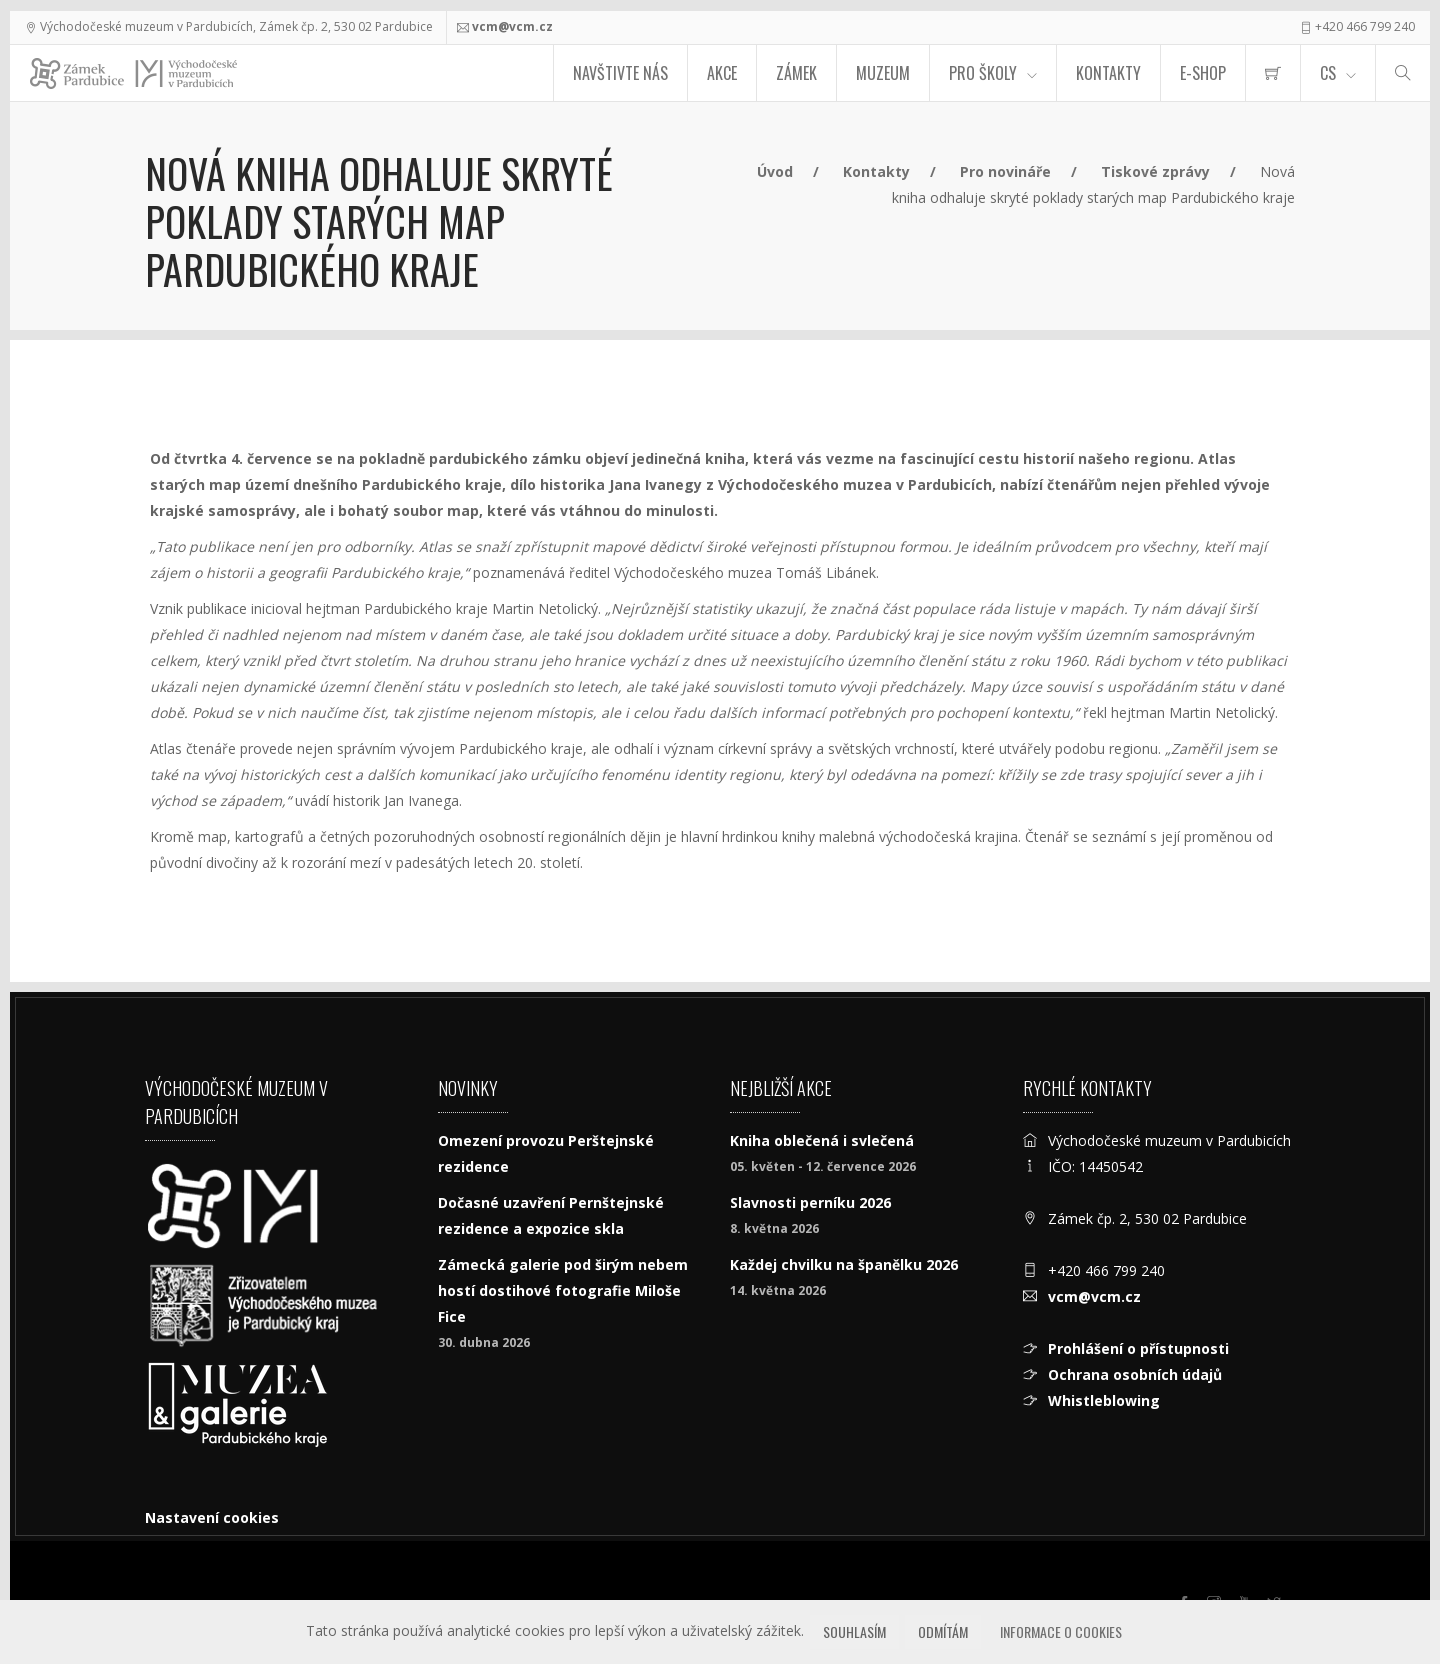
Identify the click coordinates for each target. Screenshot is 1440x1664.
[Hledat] (1403, 73)
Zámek (796, 73)
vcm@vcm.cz (512, 26)
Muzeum (883, 73)
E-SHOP (1203, 73)
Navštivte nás (620, 73)
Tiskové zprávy (1155, 171)
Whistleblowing (1104, 1400)
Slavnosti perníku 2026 (810, 1202)
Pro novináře (1005, 171)
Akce (722, 73)
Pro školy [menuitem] (983, 73)
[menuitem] (1273, 73)
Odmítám (943, 1631)
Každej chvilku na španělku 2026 (844, 1264)
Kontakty (1108, 73)
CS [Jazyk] (1328, 73)
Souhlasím (854, 1631)
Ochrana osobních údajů (1135, 1374)
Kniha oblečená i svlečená (822, 1140)
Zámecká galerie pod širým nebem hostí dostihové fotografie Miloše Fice (563, 1290)
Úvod (775, 171)
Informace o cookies (1061, 1631)
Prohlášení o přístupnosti (1138, 1348)
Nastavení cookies (212, 1517)
